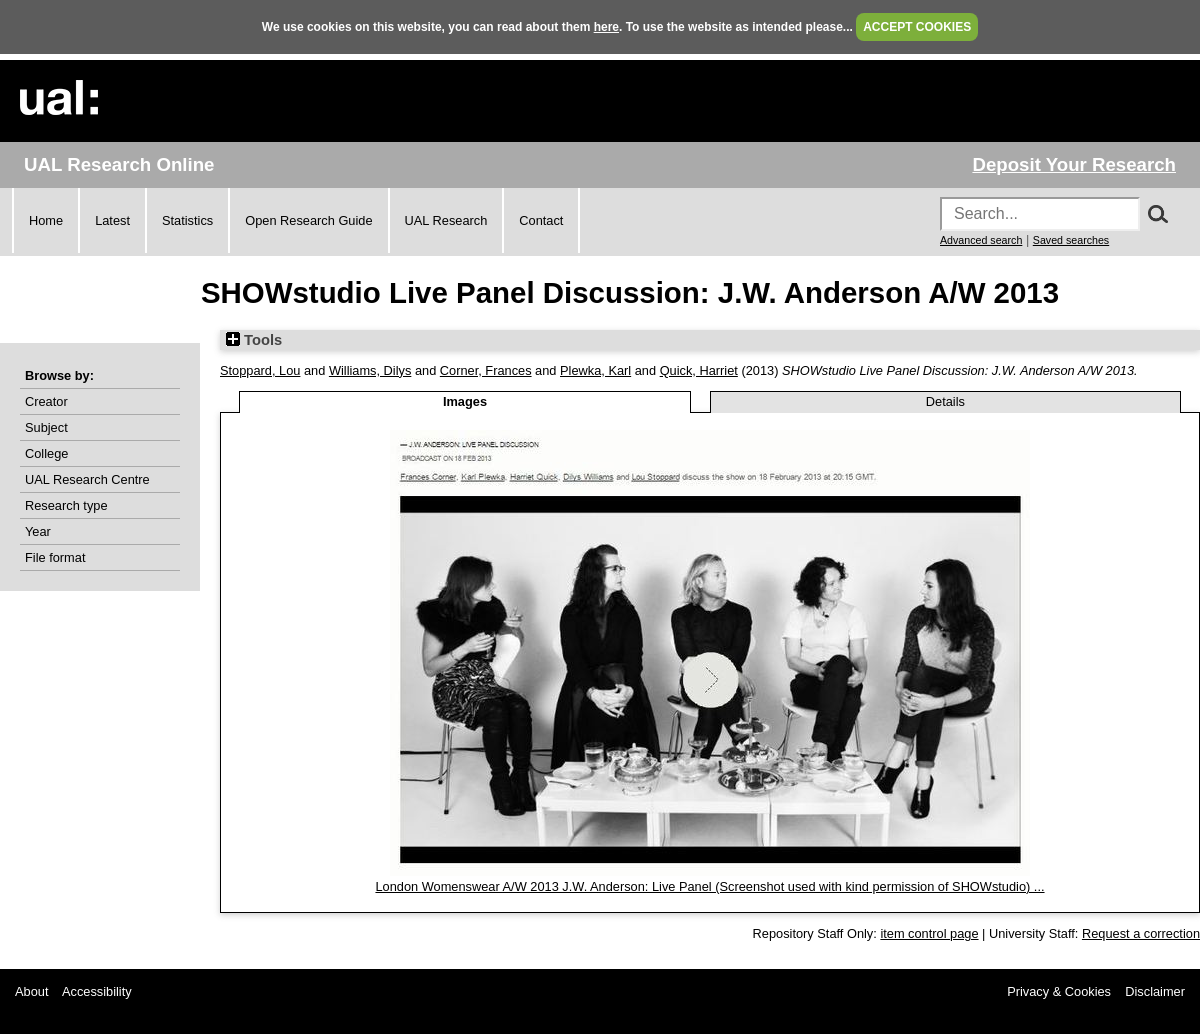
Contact (541, 220)
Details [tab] (945, 401)
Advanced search (981, 240)
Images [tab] (465, 401)
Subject (46, 427)
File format (55, 557)
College (46, 453)
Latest (112, 220)
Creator (46, 401)
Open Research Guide (308, 220)
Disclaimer (1155, 991)
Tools (254, 340)
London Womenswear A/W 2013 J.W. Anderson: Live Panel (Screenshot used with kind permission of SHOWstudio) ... (709, 886)
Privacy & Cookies (1059, 991)
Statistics (187, 220)
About (31, 991)
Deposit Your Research (1074, 164)
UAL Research (446, 220)
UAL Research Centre (87, 479)
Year (38, 531)
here (606, 27)
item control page (929, 933)
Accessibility (97, 991)
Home (46, 220)
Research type (66, 505)
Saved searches (1071, 240)
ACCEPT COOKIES (917, 27)
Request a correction (1141, 933)
